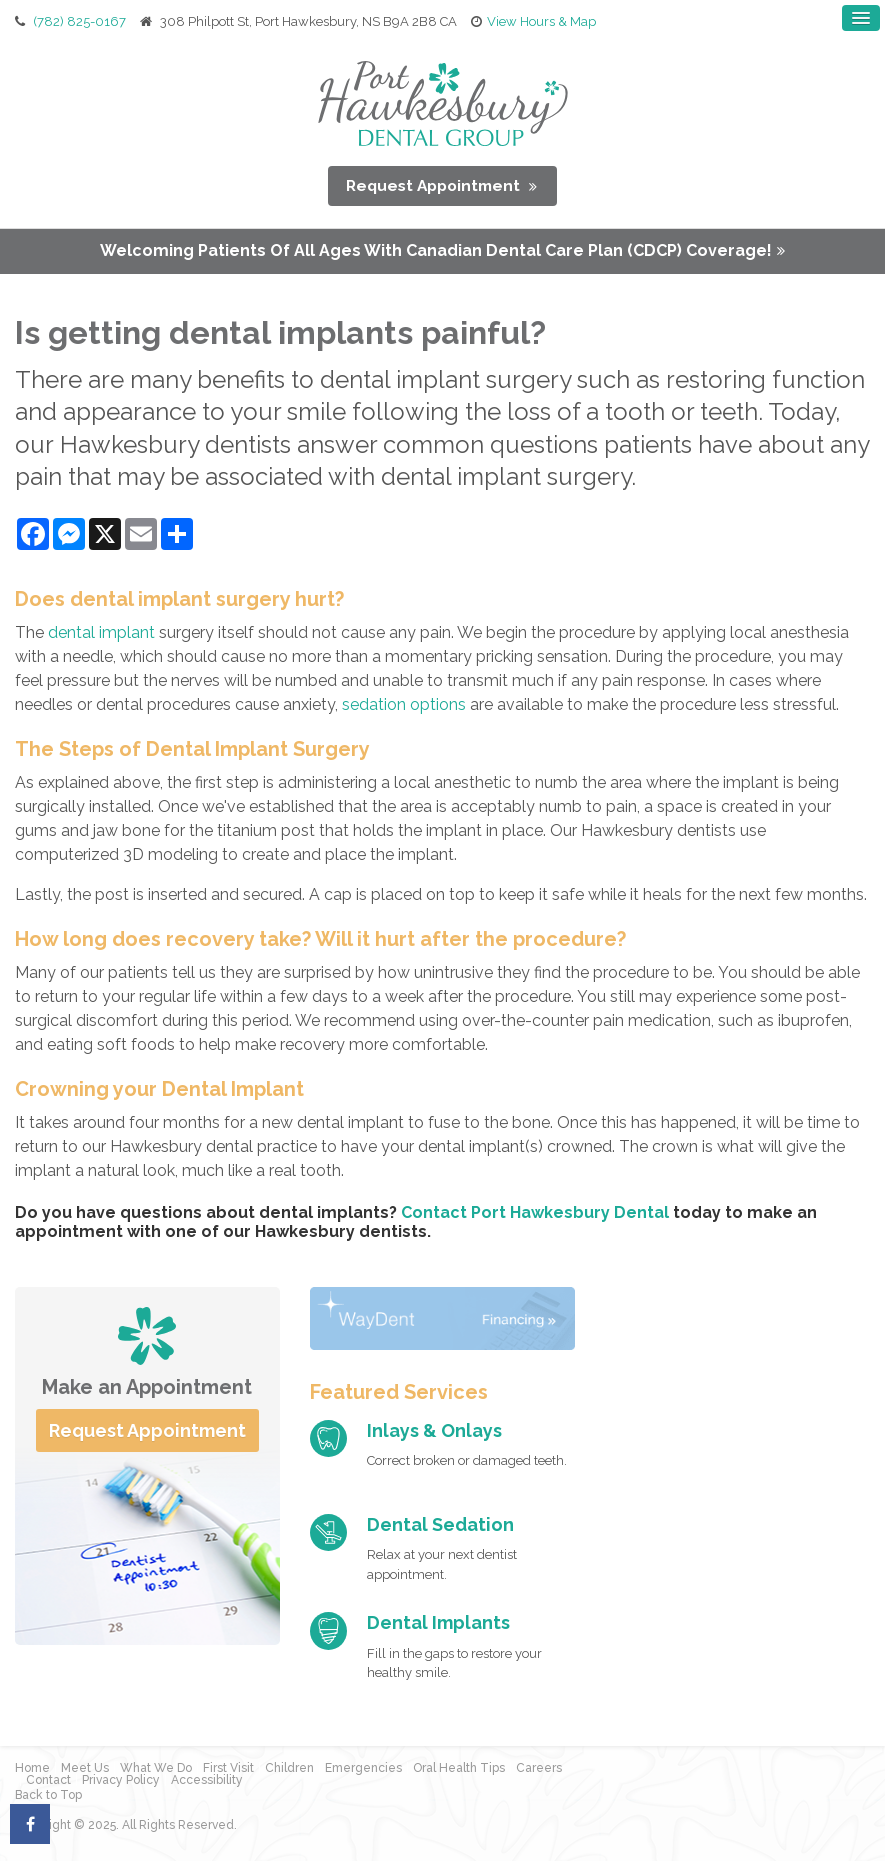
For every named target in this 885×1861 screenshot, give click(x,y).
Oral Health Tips (459, 1767)
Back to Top (48, 1794)
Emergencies (363, 1767)
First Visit (228, 1767)
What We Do (156, 1767)
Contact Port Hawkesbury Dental (535, 1210)
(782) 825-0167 (79, 20)
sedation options (404, 702)
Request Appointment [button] (435, 183)
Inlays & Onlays (434, 1428)
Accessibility (207, 1779)
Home (32, 1767)
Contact (48, 1779)
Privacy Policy (121, 1779)
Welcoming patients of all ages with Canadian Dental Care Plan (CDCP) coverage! (436, 249)
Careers (539, 1767)
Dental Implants (438, 1621)
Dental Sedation (440, 1522)
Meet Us (85, 1767)
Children (289, 1767)
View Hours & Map (541, 20)
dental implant (101, 630)
